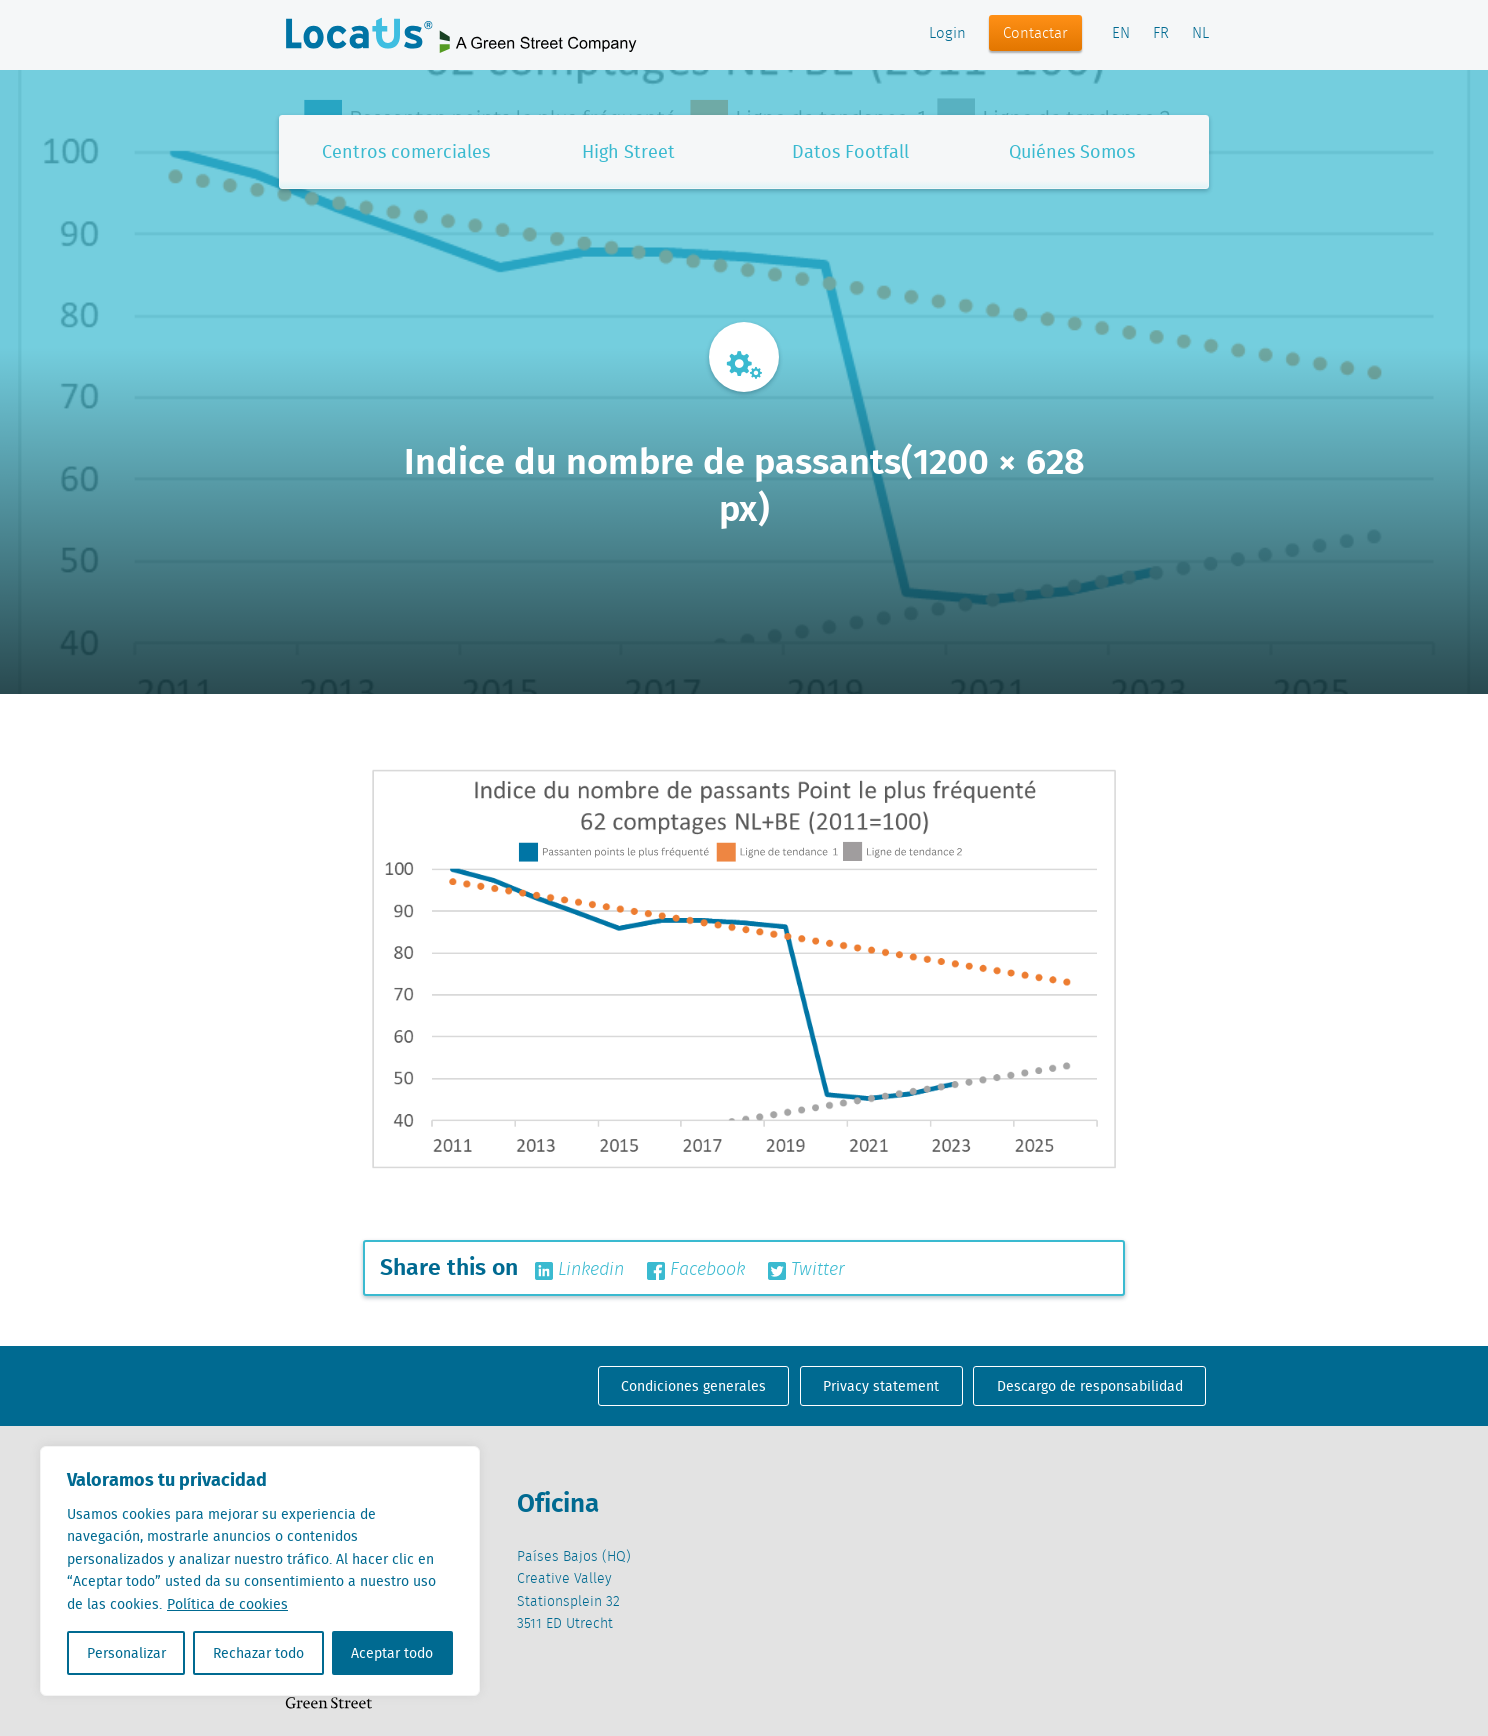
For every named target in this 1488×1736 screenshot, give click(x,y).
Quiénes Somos (1072, 151)
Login (947, 34)
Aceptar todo (392, 1653)
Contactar (1035, 34)
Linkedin (579, 1270)
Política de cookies (227, 1604)
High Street (628, 151)
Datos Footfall (850, 151)
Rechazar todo (258, 1653)
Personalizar (126, 1653)
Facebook (696, 1270)
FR (1161, 34)
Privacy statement (881, 1386)
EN (1121, 34)
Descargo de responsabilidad (1090, 1386)
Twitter (806, 1270)
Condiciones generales (693, 1386)
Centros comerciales (406, 151)
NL (1200, 34)
